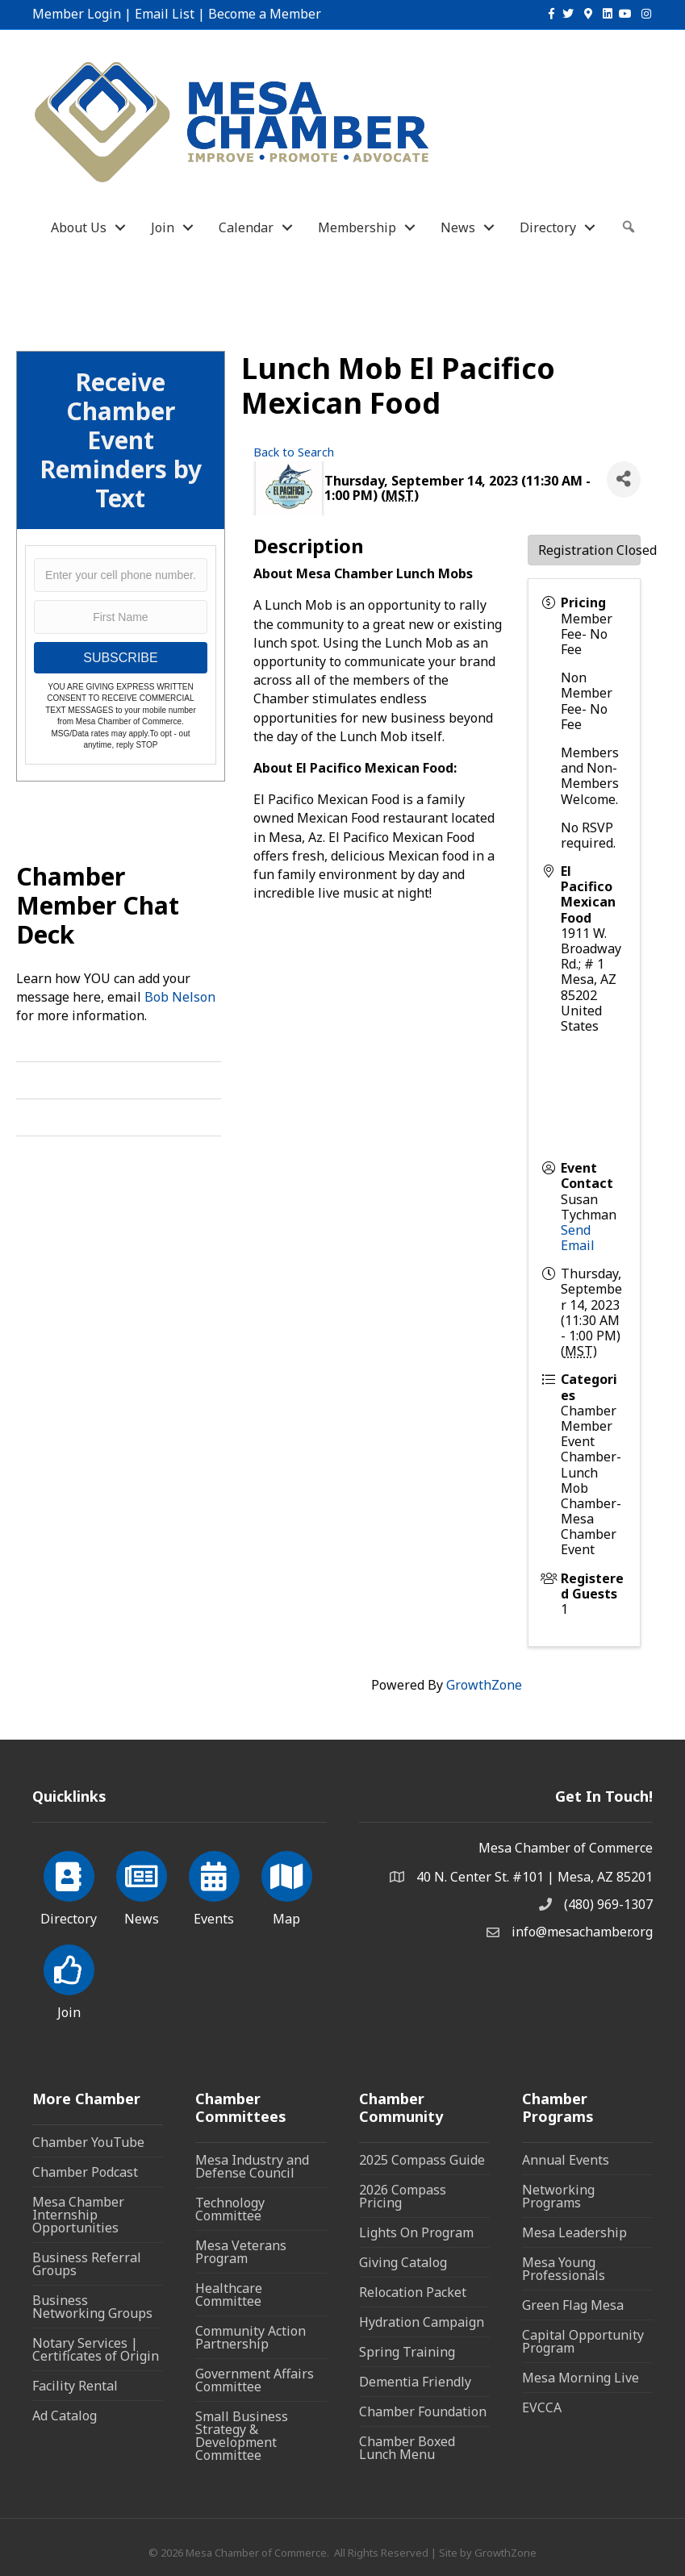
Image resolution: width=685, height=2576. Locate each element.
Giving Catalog (403, 2262)
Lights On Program (416, 2232)
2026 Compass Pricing (402, 2196)
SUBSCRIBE (120, 658)
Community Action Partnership (250, 2337)
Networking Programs (558, 2196)
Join (162, 227)
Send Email (578, 1237)
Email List (164, 14)
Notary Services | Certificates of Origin (95, 2349)
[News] (141, 1885)
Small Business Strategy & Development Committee (241, 2435)
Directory (548, 227)
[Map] (286, 1885)
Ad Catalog (64, 2415)
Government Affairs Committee (254, 2380)
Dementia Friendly (415, 2382)
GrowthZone (484, 1685)
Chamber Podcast (85, 2172)
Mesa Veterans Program (240, 2251)
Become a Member (264, 14)
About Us (79, 227)
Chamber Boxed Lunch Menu (407, 2447)
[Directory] (69, 1885)
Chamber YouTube (88, 2142)
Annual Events (565, 2160)
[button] (628, 227)
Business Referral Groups (86, 2264)
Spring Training (407, 2352)
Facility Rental (75, 2386)
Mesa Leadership (574, 2232)
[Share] (624, 479)
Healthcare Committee (228, 2294)
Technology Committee (230, 2209)
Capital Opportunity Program (583, 2341)
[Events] (214, 1885)
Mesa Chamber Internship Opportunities (78, 2214)
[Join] (69, 1979)
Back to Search (293, 452)
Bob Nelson (179, 997)
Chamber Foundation (423, 2411)
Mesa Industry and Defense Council (252, 2166)
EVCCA (542, 2407)
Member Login (76, 14)
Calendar (246, 227)
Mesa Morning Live (580, 2377)
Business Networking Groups (92, 2306)
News (458, 227)
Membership (357, 227)
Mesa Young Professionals (563, 2268)
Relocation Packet (412, 2292)
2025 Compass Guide (422, 2160)
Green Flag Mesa (573, 2305)
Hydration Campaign (421, 2322)
